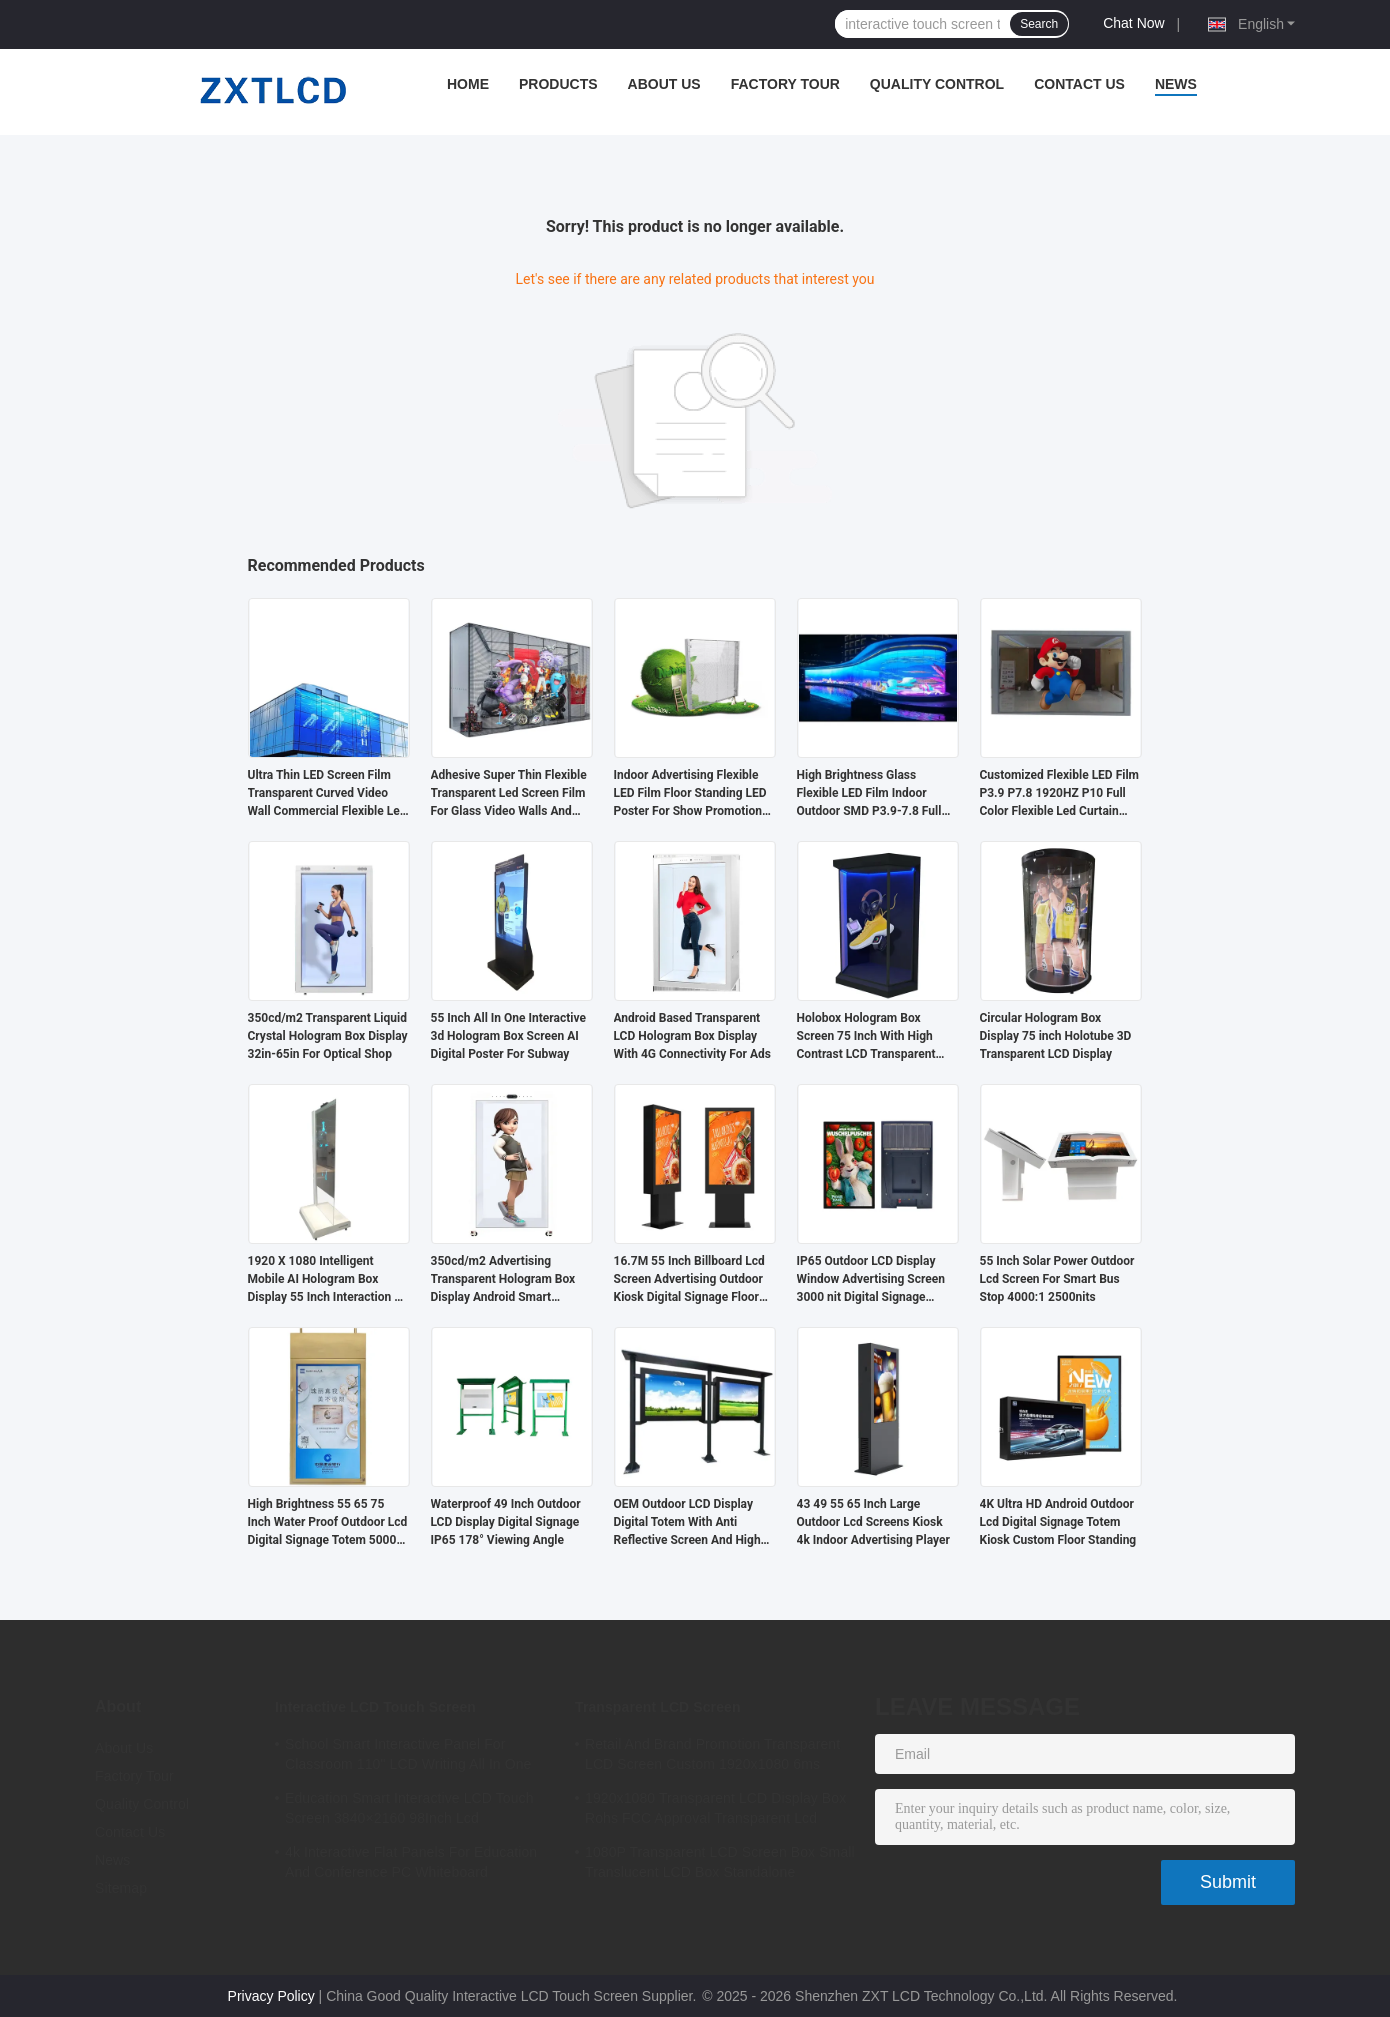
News (1176, 84)
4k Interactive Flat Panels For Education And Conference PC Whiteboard (411, 1862)
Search (1039, 24)
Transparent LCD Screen (658, 1707)
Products (558, 84)
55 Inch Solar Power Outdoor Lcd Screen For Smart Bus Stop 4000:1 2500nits (1057, 1279)
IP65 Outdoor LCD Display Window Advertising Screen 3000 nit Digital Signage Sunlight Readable (871, 1280)
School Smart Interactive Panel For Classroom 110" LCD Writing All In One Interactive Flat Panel (408, 1757)
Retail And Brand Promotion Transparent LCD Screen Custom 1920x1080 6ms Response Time (712, 1757)
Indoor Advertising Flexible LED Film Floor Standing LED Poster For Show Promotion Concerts (690, 794)
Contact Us (1079, 84)
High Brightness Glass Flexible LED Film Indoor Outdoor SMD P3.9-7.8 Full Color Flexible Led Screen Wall (869, 794)
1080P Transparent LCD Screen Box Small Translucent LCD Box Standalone (720, 1862)
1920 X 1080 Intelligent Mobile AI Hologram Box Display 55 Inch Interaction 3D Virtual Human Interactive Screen (328, 1280)
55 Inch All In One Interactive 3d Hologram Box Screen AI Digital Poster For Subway (508, 1036)
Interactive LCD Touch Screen (375, 1707)
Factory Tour (785, 84)
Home (468, 84)
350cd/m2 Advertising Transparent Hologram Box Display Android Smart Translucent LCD (503, 1280)
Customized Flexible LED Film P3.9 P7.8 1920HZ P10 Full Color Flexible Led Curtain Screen (1059, 794)
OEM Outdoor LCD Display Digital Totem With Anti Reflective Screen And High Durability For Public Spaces (689, 1523)
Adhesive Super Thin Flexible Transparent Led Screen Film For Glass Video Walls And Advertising (509, 794)
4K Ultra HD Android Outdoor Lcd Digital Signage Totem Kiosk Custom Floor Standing (1058, 1522)
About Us (664, 84)
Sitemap (121, 1888)
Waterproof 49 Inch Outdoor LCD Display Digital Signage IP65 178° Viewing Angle (506, 1522)
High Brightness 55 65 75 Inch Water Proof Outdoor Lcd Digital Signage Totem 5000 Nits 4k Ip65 (328, 1523)
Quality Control (937, 84)
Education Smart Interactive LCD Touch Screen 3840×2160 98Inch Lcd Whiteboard (409, 1811)
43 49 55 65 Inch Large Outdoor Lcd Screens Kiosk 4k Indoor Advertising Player (873, 1522)
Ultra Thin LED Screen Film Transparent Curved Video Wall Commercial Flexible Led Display (327, 794)
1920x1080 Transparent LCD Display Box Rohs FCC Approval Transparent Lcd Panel (715, 1811)
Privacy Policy (271, 1996)
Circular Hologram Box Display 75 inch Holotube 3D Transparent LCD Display (1056, 1036)
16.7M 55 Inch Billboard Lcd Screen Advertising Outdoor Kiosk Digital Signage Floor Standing (689, 1280)
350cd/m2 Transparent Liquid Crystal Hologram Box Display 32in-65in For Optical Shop (328, 1036)
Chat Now (1133, 23)
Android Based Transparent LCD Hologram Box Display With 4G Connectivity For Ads (692, 1036)
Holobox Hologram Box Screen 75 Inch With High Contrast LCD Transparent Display (866, 1037)
